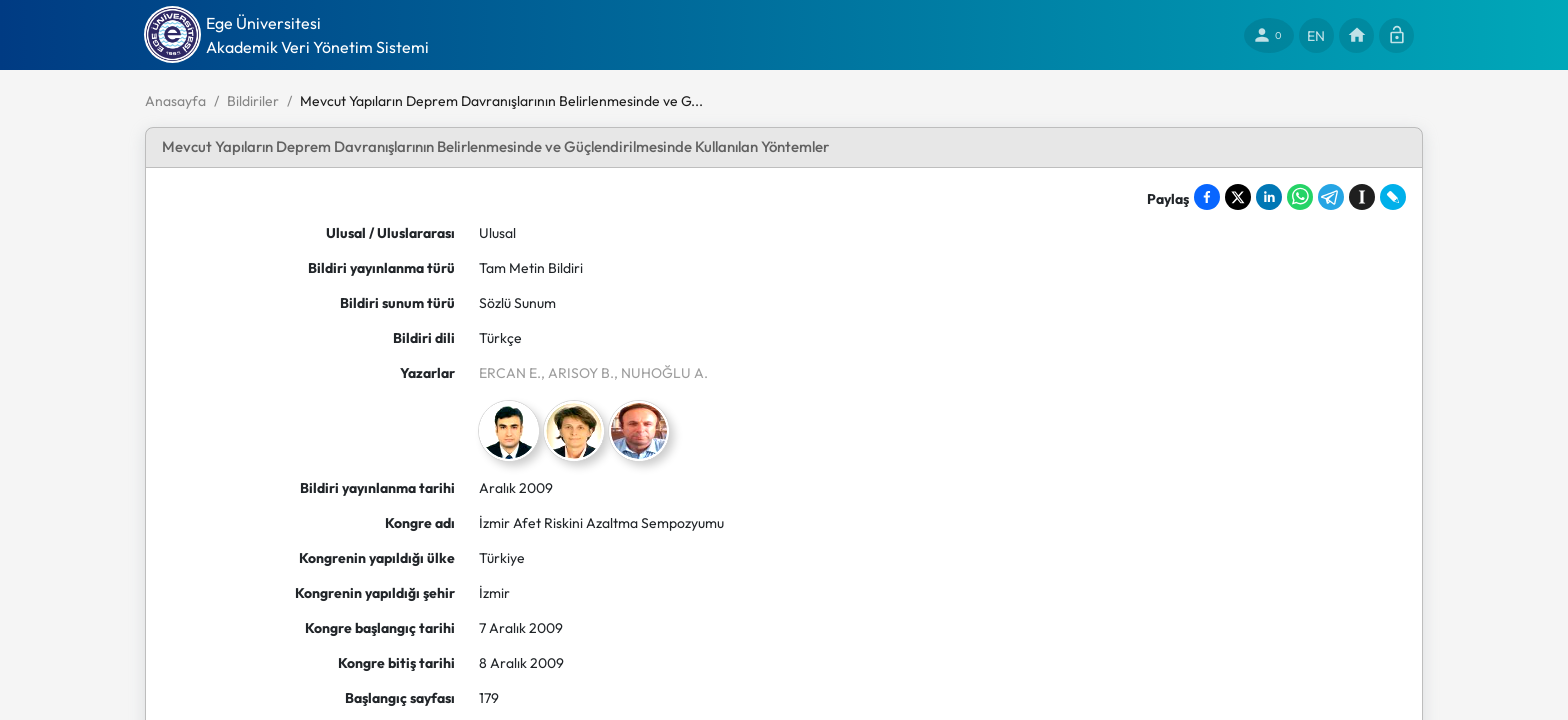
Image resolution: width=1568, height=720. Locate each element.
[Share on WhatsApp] (1300, 197)
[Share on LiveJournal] (1393, 197)
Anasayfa (175, 101)
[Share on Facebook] (1207, 197)
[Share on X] (1238, 197)
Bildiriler (253, 101)
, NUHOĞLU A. (661, 373)
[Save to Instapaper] (1362, 197)
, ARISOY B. (577, 373)
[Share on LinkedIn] (1269, 197)
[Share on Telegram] (1331, 197)
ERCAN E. (510, 373)
